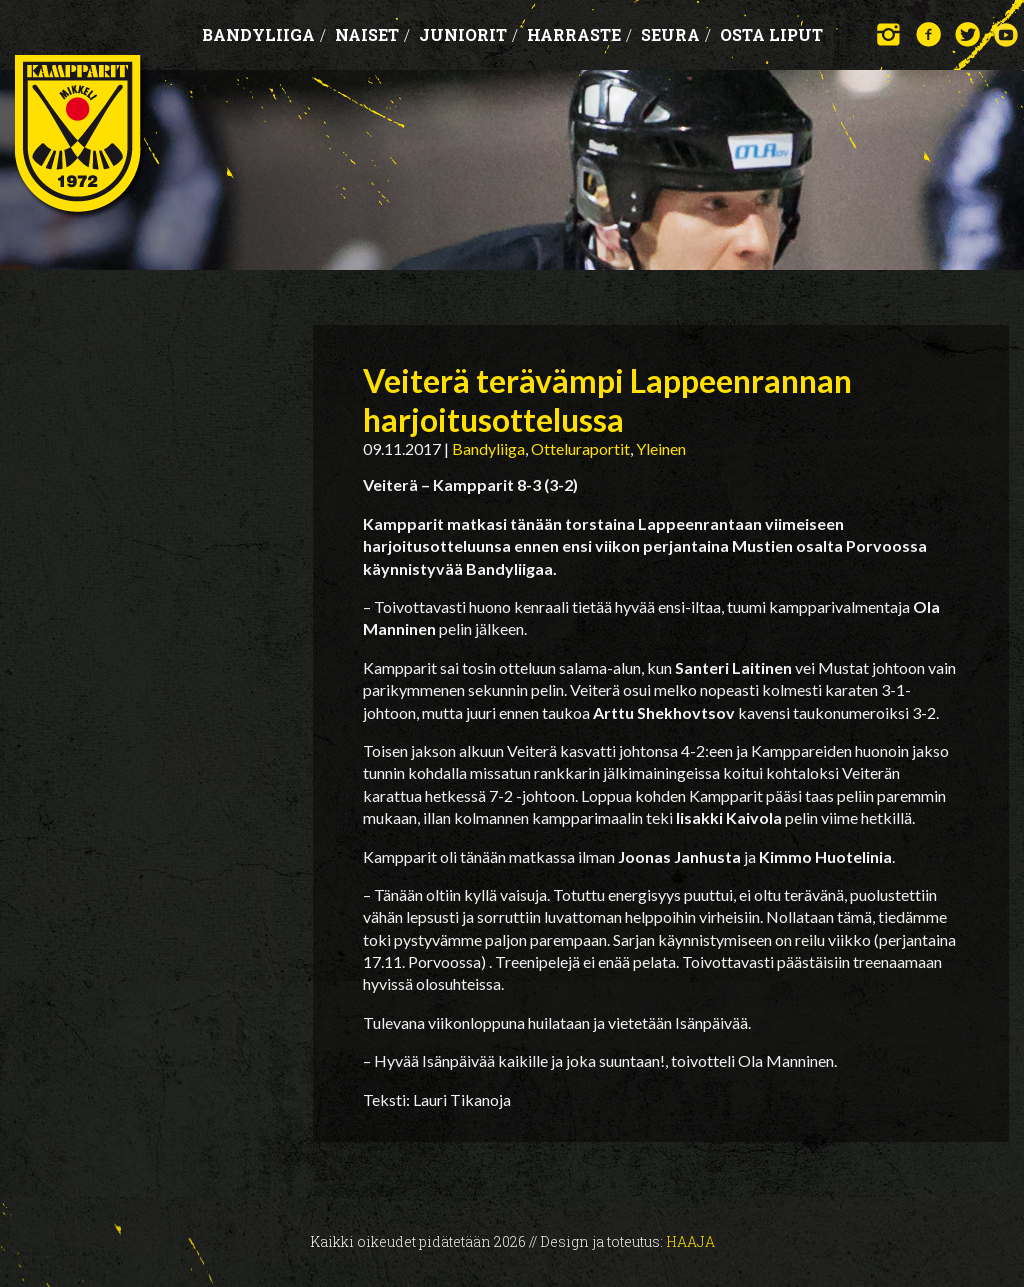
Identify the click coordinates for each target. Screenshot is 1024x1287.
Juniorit (468, 34)
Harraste (579, 34)
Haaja (690, 1241)
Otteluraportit (580, 448)
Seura (676, 34)
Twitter (967, 34)
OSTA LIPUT (771, 34)
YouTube (1006, 34)
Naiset (372, 34)
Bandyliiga (264, 34)
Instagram (889, 34)
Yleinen (661, 448)
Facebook (928, 34)
